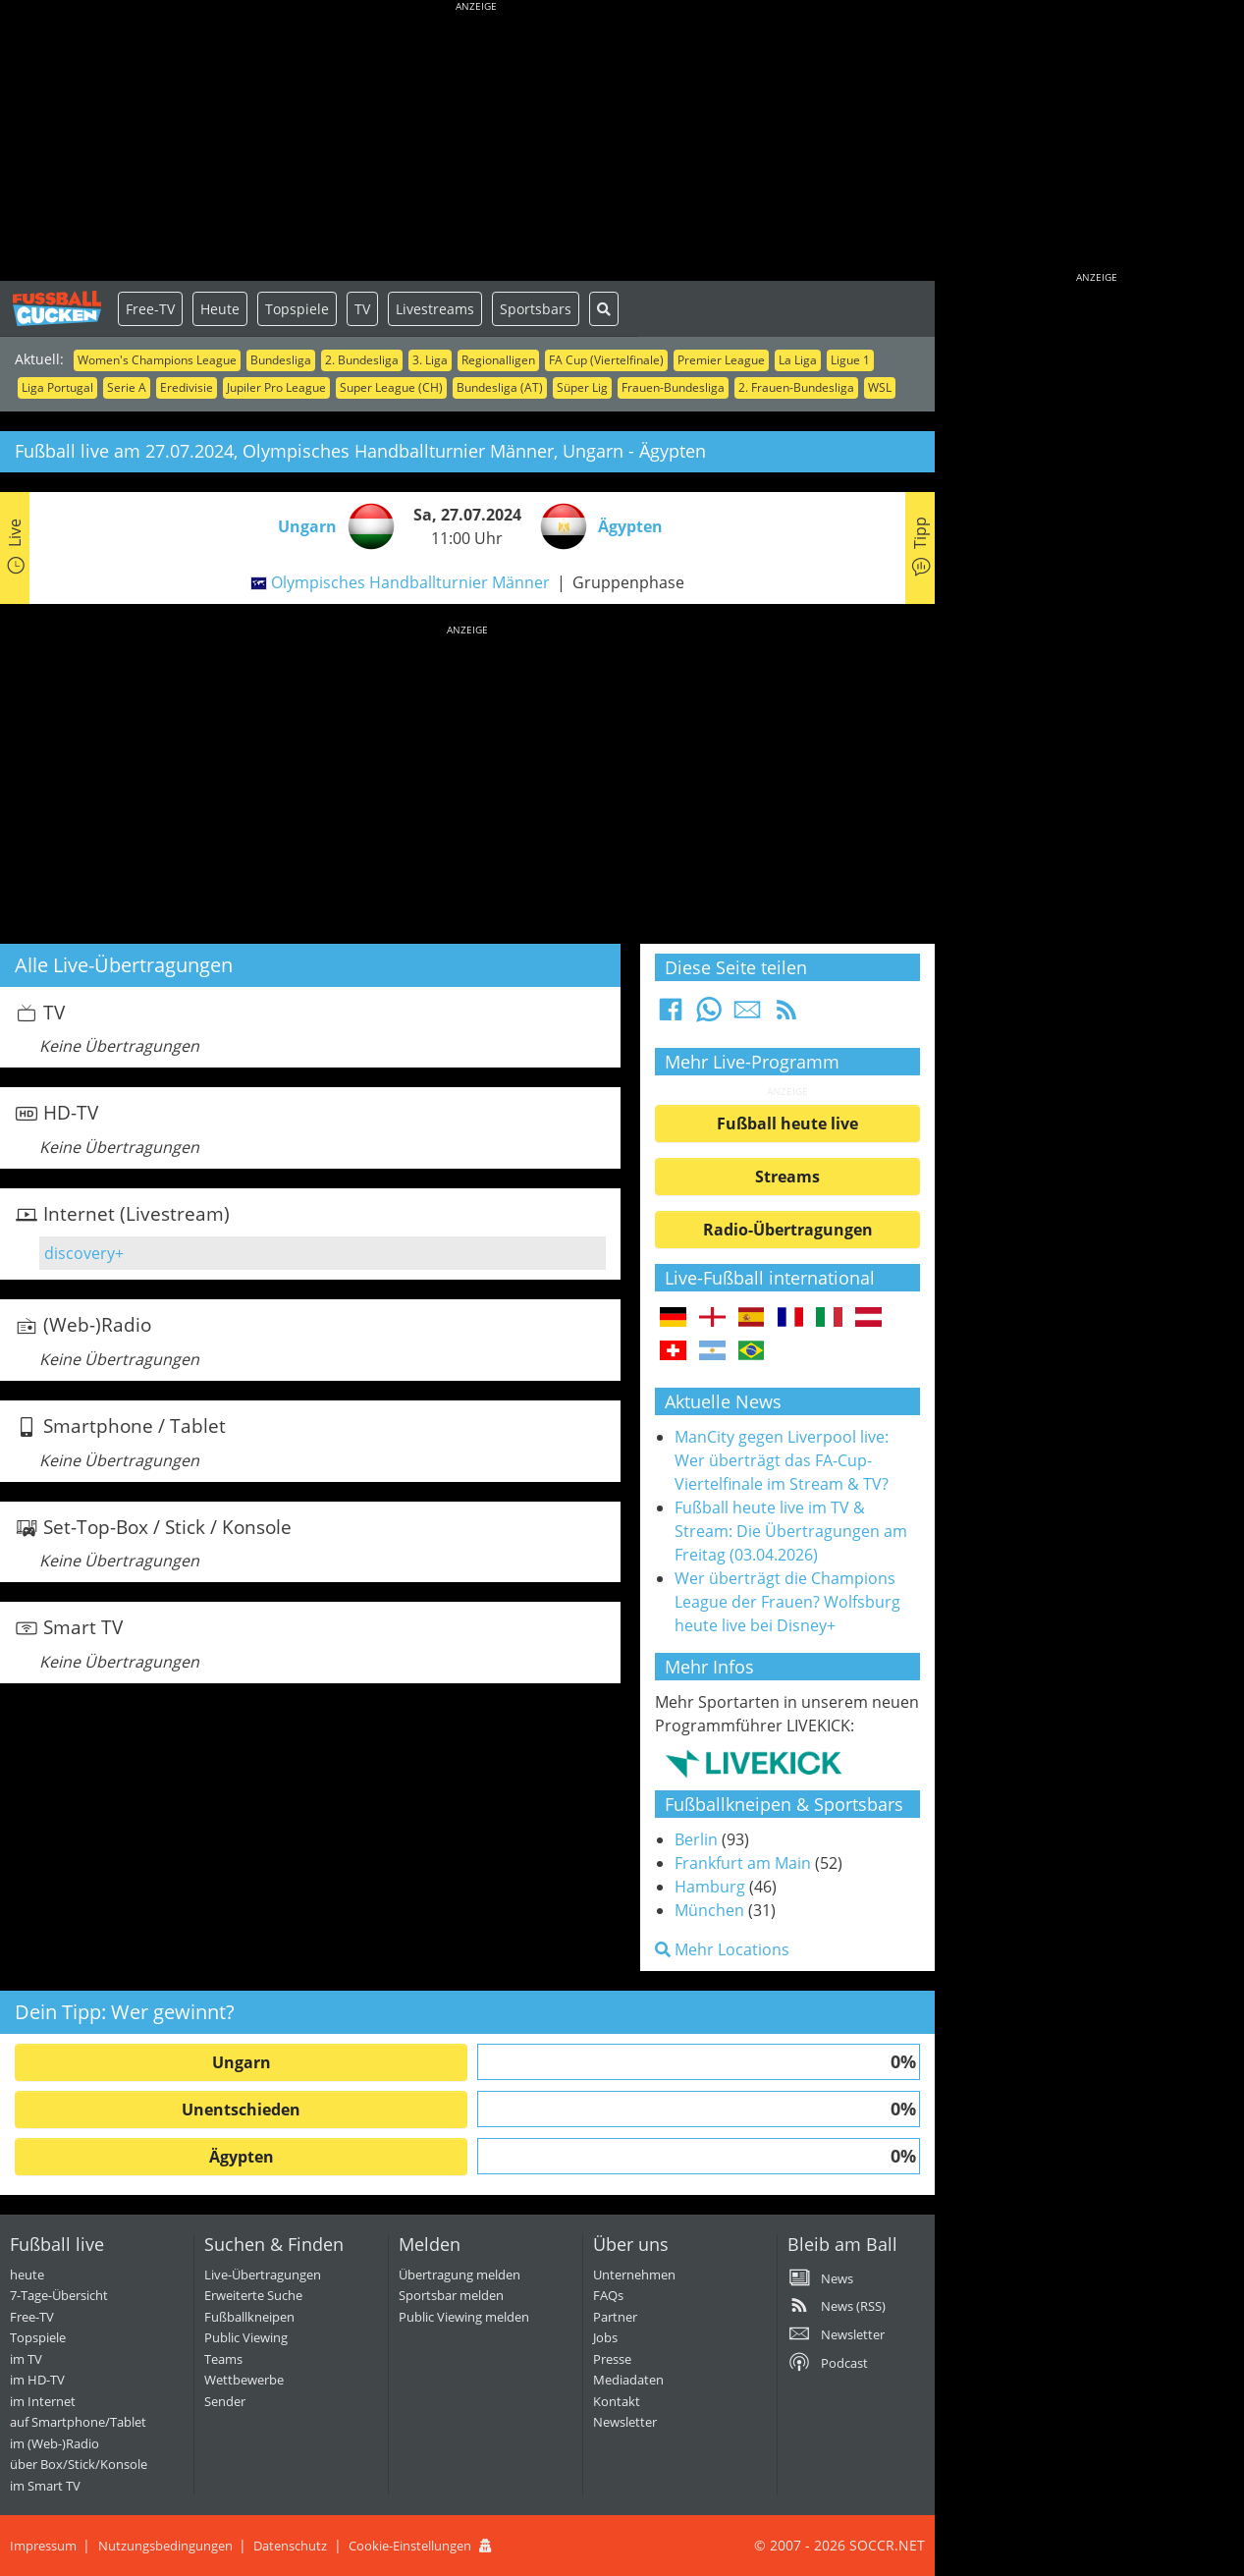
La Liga (798, 360)
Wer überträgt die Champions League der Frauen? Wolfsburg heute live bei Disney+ (787, 1601)
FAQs (608, 2295)
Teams (223, 2359)
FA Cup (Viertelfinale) (606, 360)
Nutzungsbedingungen (165, 2545)
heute (27, 2274)
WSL (880, 387)
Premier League (721, 360)
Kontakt (616, 2401)
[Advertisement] (476, 142)
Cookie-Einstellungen (410, 2545)
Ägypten (241, 2156)
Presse (612, 2359)
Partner (615, 2317)
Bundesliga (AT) (500, 387)
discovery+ (84, 1253)
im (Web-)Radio (54, 2443)
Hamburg (710, 1886)
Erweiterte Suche (253, 2295)
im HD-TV (37, 2379)
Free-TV (150, 309)
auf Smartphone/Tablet (78, 2422)
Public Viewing (246, 2337)
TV (362, 309)
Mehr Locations (722, 1949)
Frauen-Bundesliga (673, 387)
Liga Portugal (57, 387)
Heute (220, 309)
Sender (224, 2401)
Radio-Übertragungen (788, 1229)
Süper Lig (582, 387)
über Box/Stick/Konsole (78, 2464)
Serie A (126, 387)
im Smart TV (45, 2485)
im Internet (43, 2401)
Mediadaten (628, 2379)
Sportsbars (535, 309)
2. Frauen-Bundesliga (796, 387)
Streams (787, 1176)
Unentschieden (241, 2109)
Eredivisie (186, 387)
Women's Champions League (157, 360)
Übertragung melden (459, 2274)
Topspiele (297, 309)
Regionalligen (498, 360)
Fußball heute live (787, 1123)
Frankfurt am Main (743, 1863)
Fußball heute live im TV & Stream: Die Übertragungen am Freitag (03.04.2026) (791, 1531)
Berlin (696, 1839)
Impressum (43, 2545)
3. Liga (430, 360)
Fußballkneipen (249, 2317)
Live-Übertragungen (262, 2274)
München (709, 1910)
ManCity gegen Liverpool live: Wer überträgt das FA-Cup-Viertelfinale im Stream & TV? (782, 1460)
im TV (26, 2359)
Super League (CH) (391, 387)
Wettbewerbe (244, 2379)
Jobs (605, 2337)
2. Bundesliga (362, 360)
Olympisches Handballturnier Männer (410, 582)
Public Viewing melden (464, 2317)
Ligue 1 (850, 360)
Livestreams (435, 309)
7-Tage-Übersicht (59, 2295)
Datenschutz (290, 2545)
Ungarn (241, 2062)
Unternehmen (634, 2274)
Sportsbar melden (451, 2295)
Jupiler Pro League (276, 387)
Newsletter (625, 2422)
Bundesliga (280, 360)
